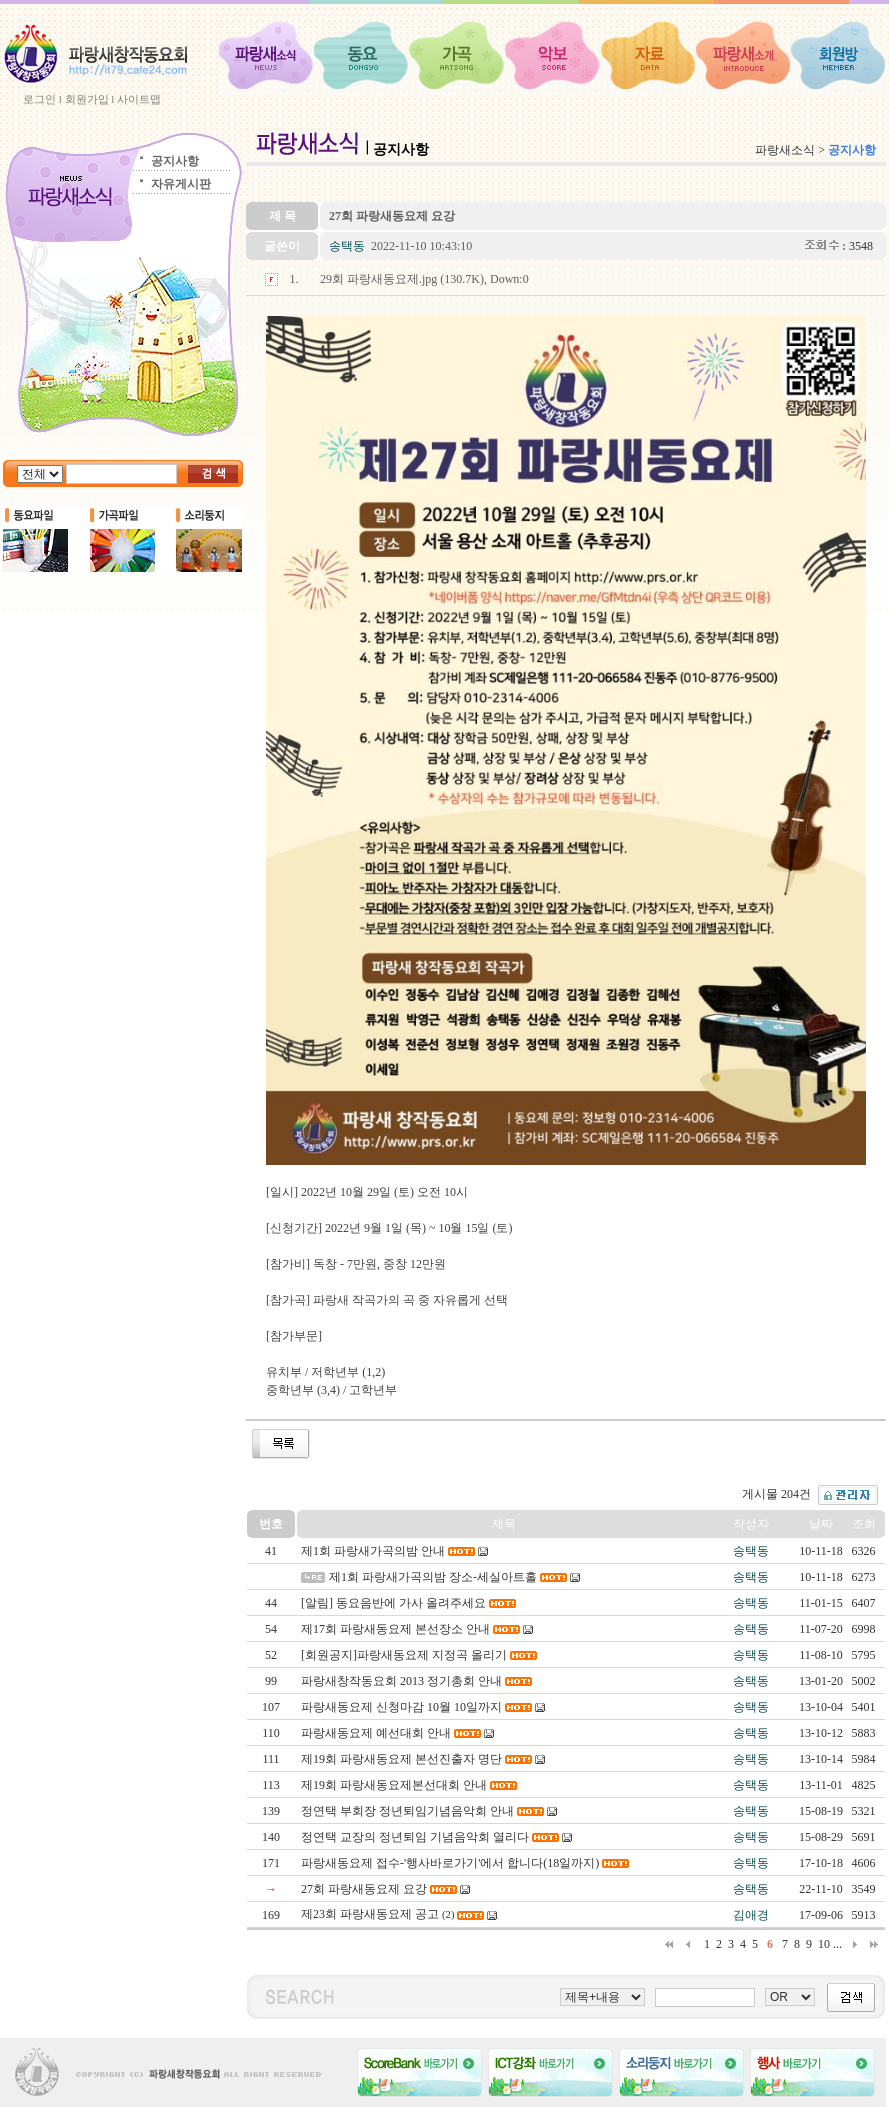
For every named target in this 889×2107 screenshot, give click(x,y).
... (837, 1944)
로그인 (39, 99)
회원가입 (87, 99)
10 (824, 1944)
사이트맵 (139, 99)
